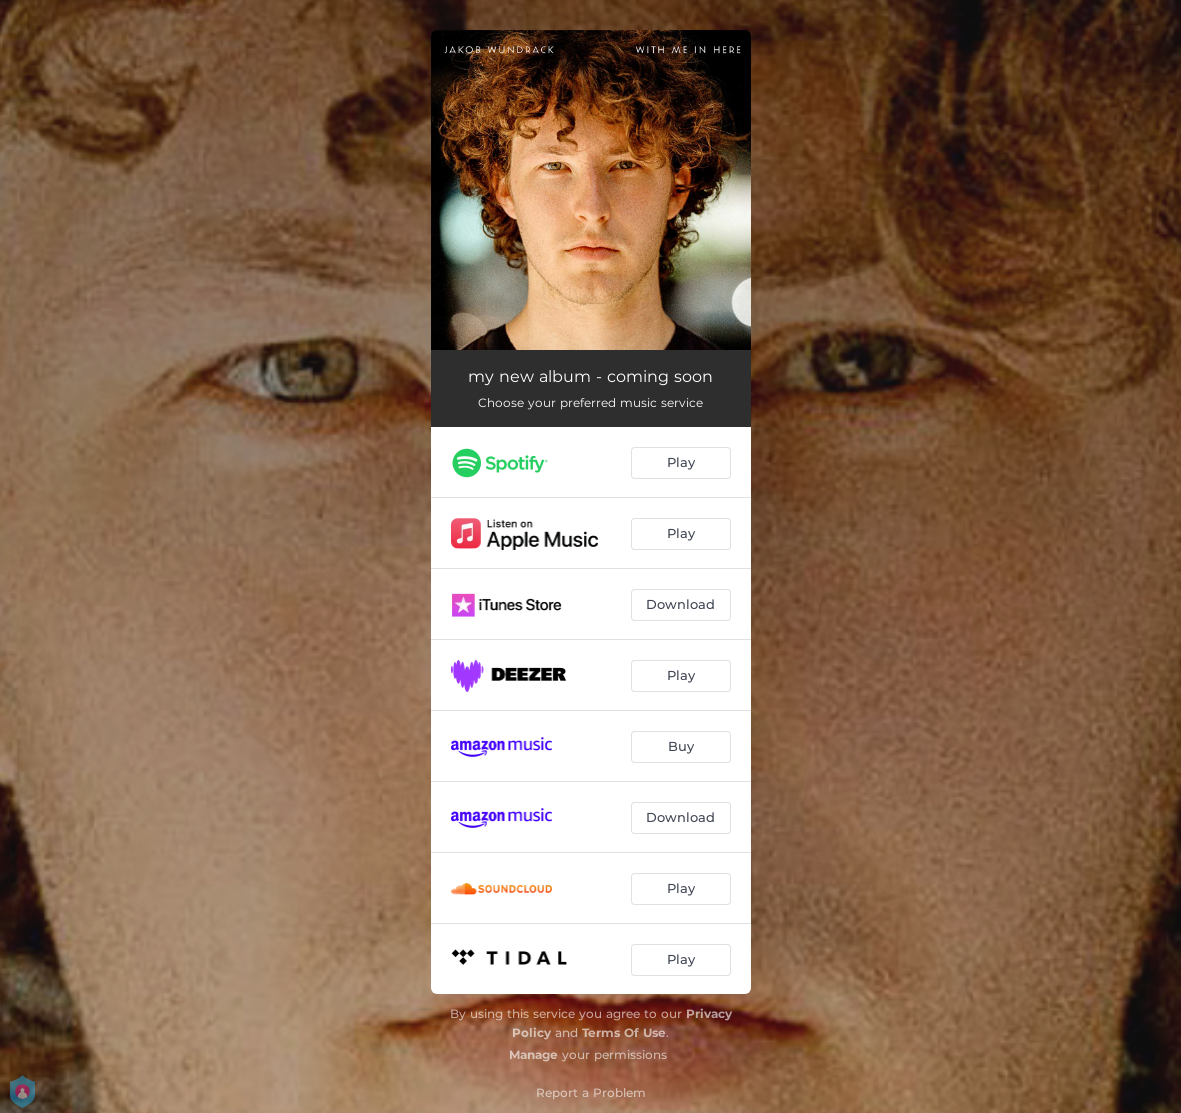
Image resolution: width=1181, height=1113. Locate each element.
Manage (533, 1054)
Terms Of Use (624, 1032)
